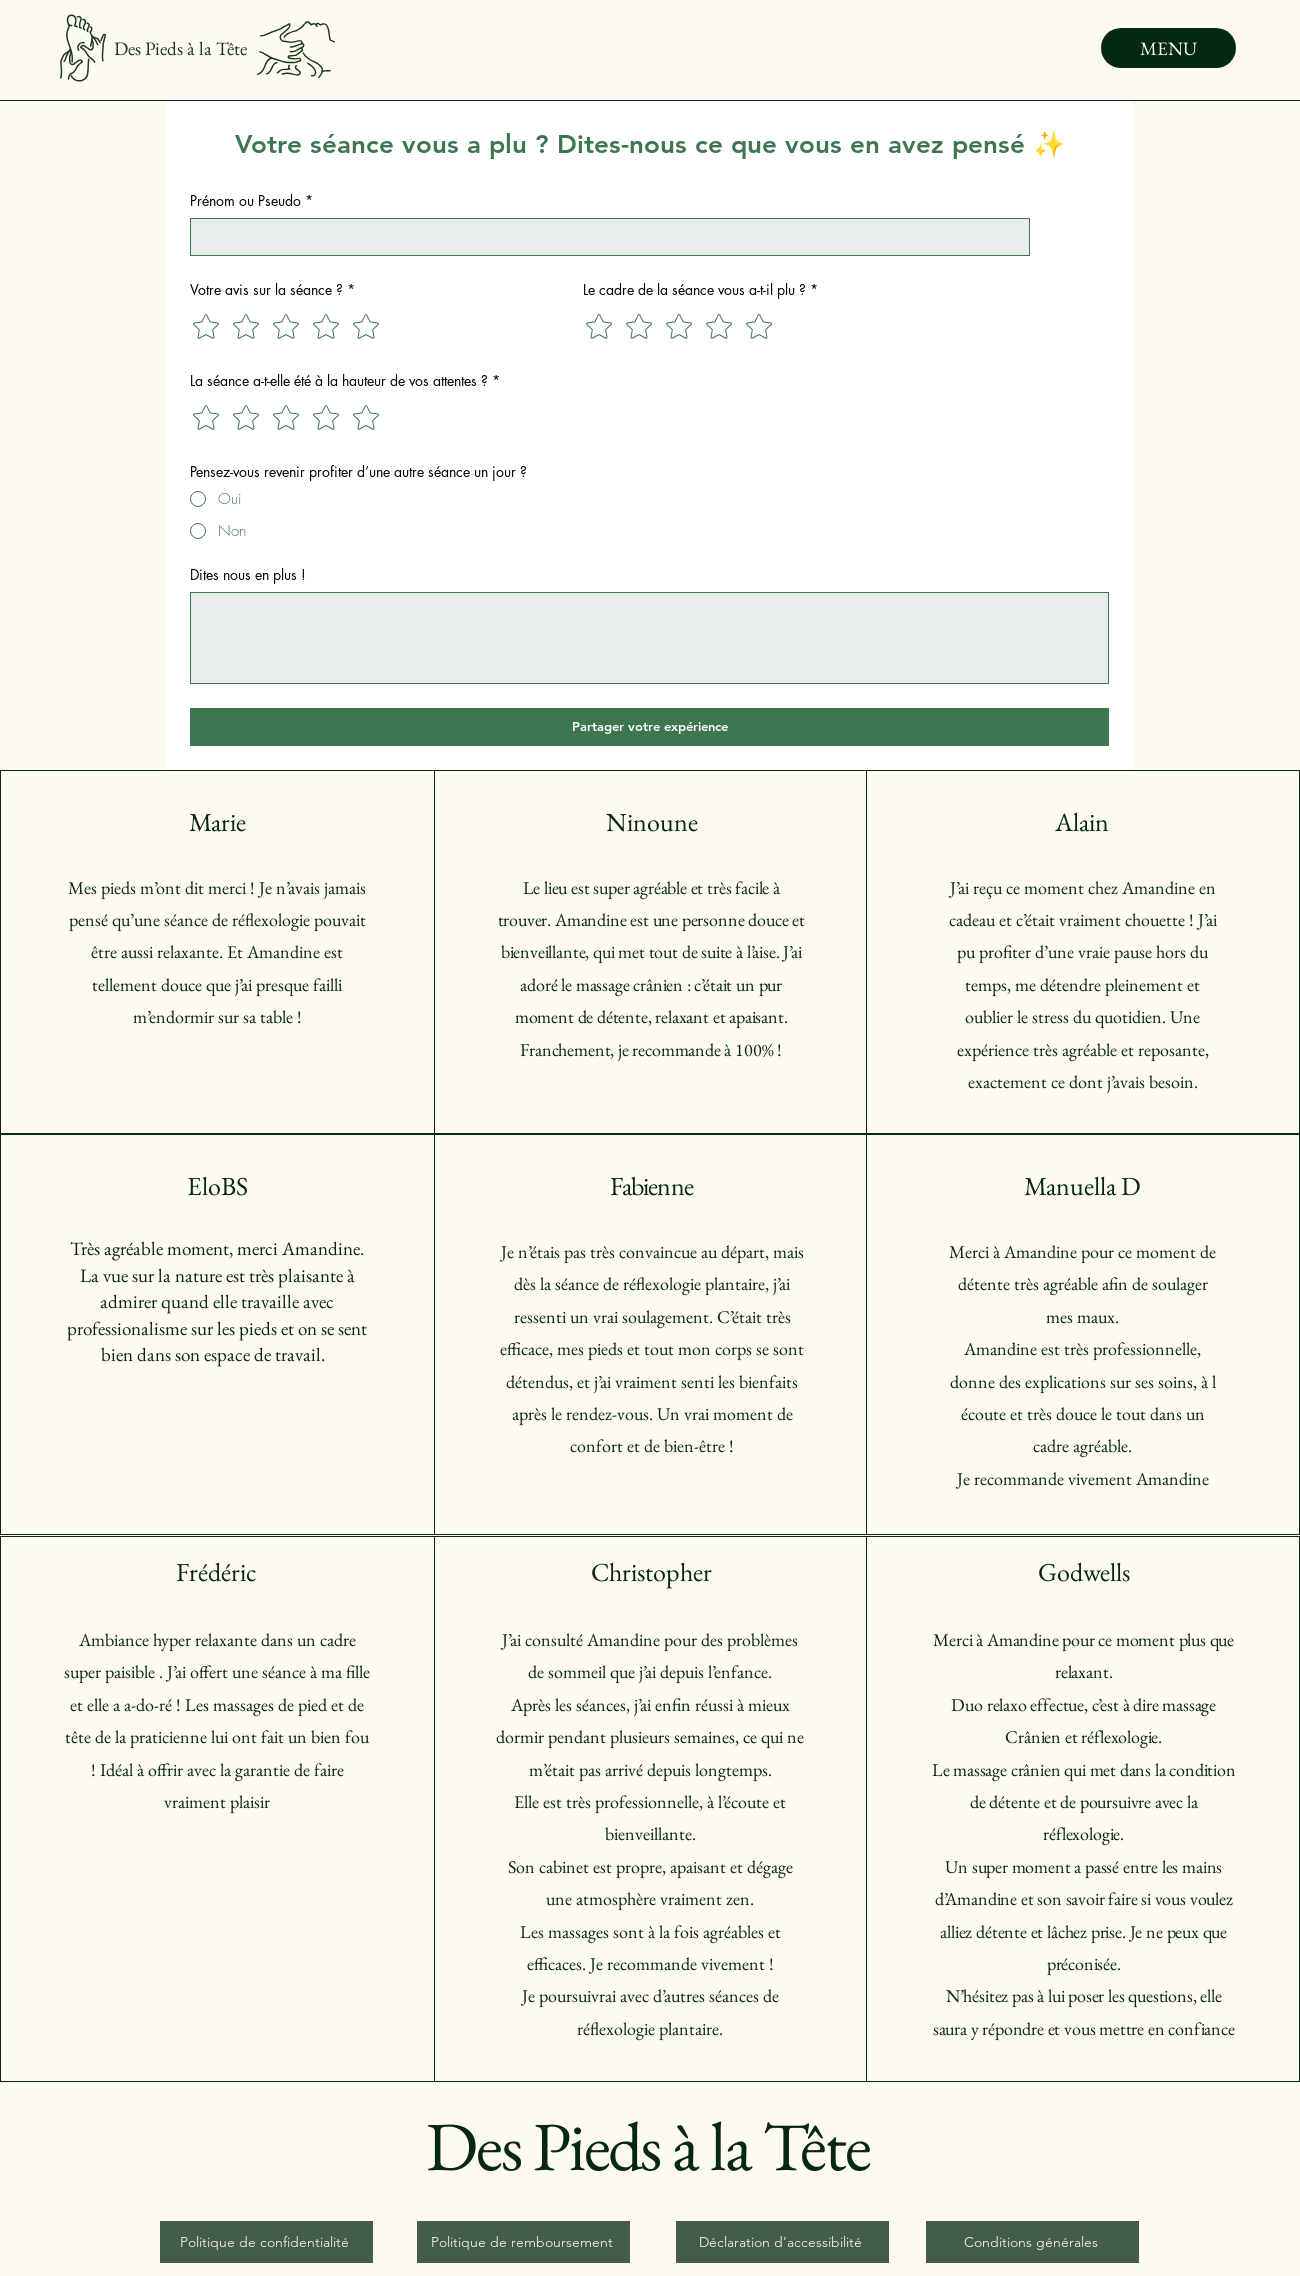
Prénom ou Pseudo (251, 200)
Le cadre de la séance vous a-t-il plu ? (700, 289)
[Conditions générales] (1032, 2242)
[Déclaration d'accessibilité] (782, 2242)
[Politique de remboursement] (523, 2242)
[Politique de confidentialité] (266, 2242)
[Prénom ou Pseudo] (604, 237)
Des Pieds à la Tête (180, 48)
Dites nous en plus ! (248, 574)
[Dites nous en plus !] (649, 638)
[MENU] (1168, 48)
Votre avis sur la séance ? (272, 289)
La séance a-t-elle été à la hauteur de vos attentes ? (345, 380)
